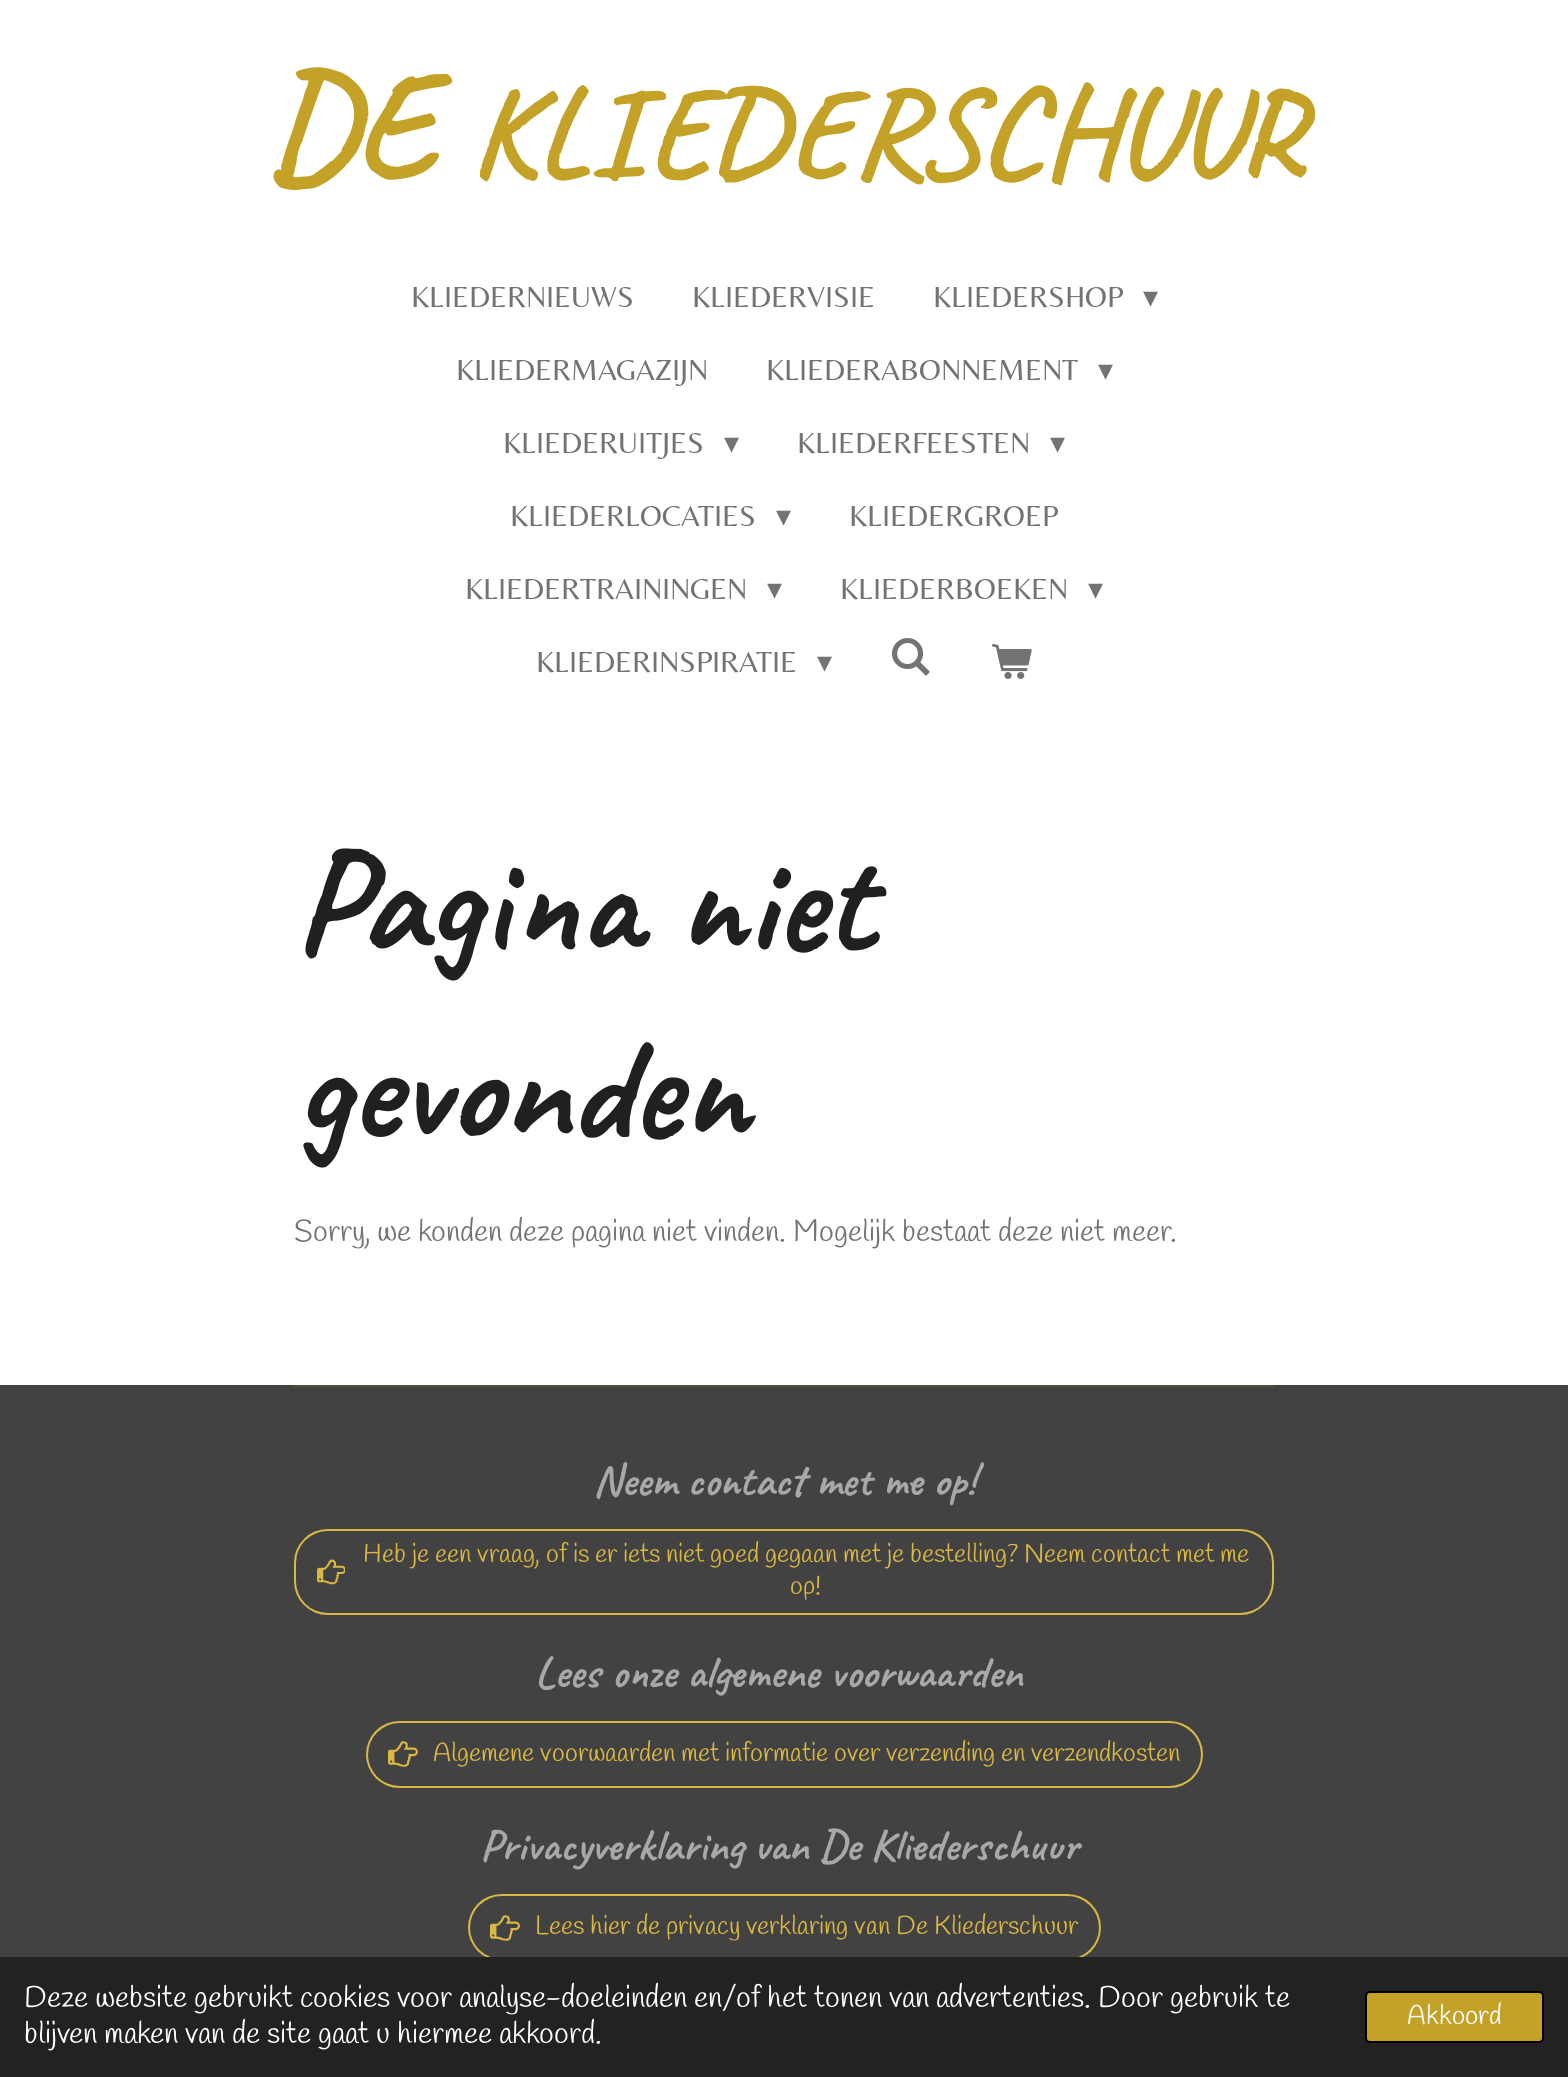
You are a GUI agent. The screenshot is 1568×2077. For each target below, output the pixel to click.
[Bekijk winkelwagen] (1011, 661)
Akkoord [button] (1454, 2017)
